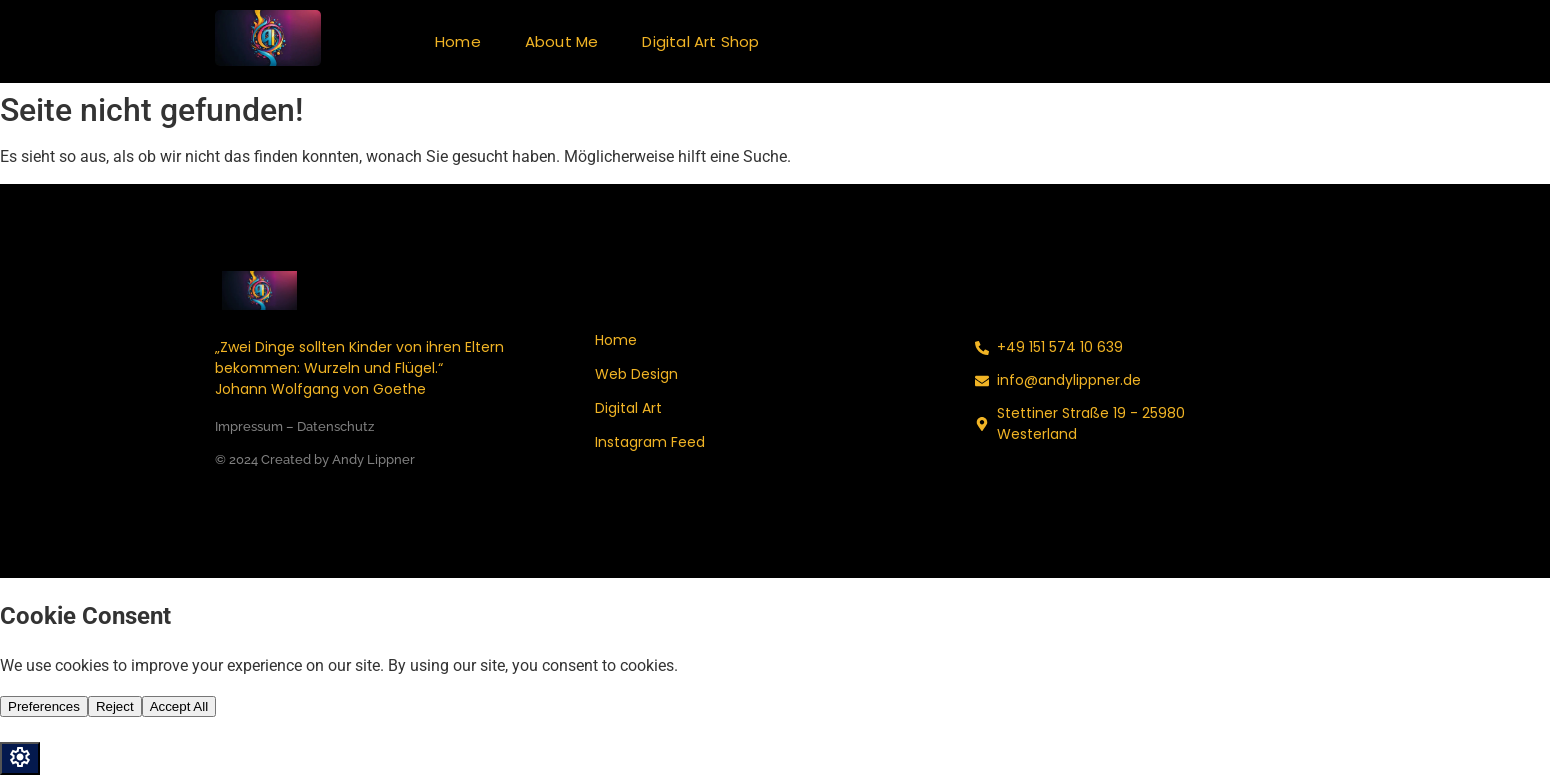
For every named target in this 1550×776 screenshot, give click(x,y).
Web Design (636, 374)
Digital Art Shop (700, 41)
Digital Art (628, 408)
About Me (562, 41)
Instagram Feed (650, 442)
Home (458, 41)
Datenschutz (335, 426)
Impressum (249, 426)
